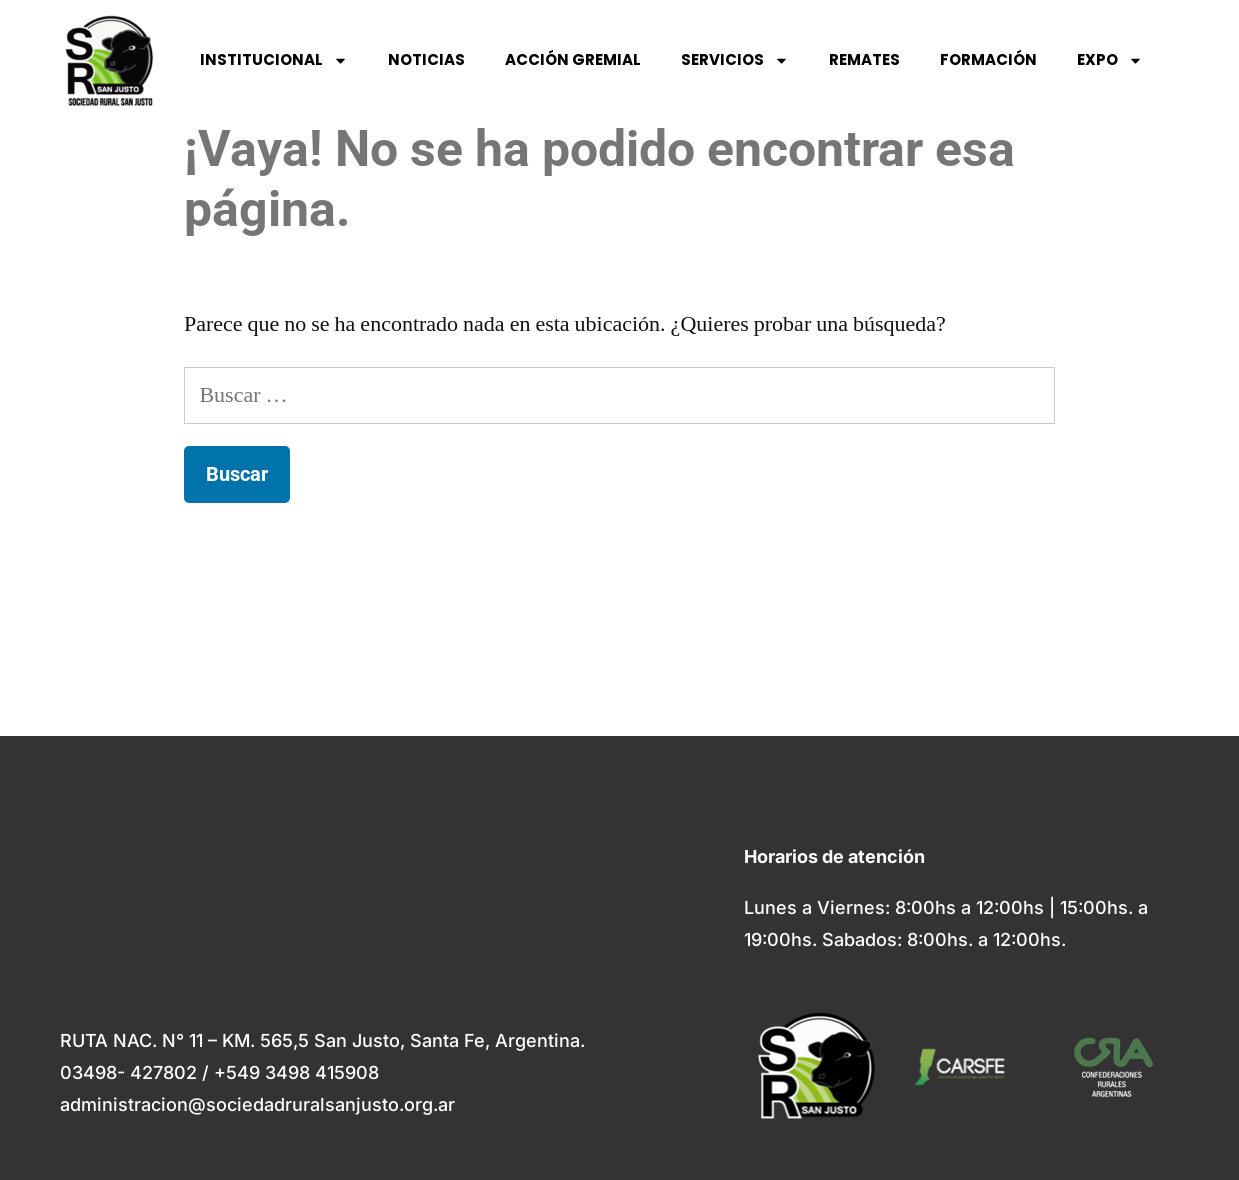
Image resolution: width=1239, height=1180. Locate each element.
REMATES (864, 59)
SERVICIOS (735, 60)
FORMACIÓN (988, 59)
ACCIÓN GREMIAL (573, 59)
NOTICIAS (426, 59)
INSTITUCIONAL (274, 60)
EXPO (1110, 60)
